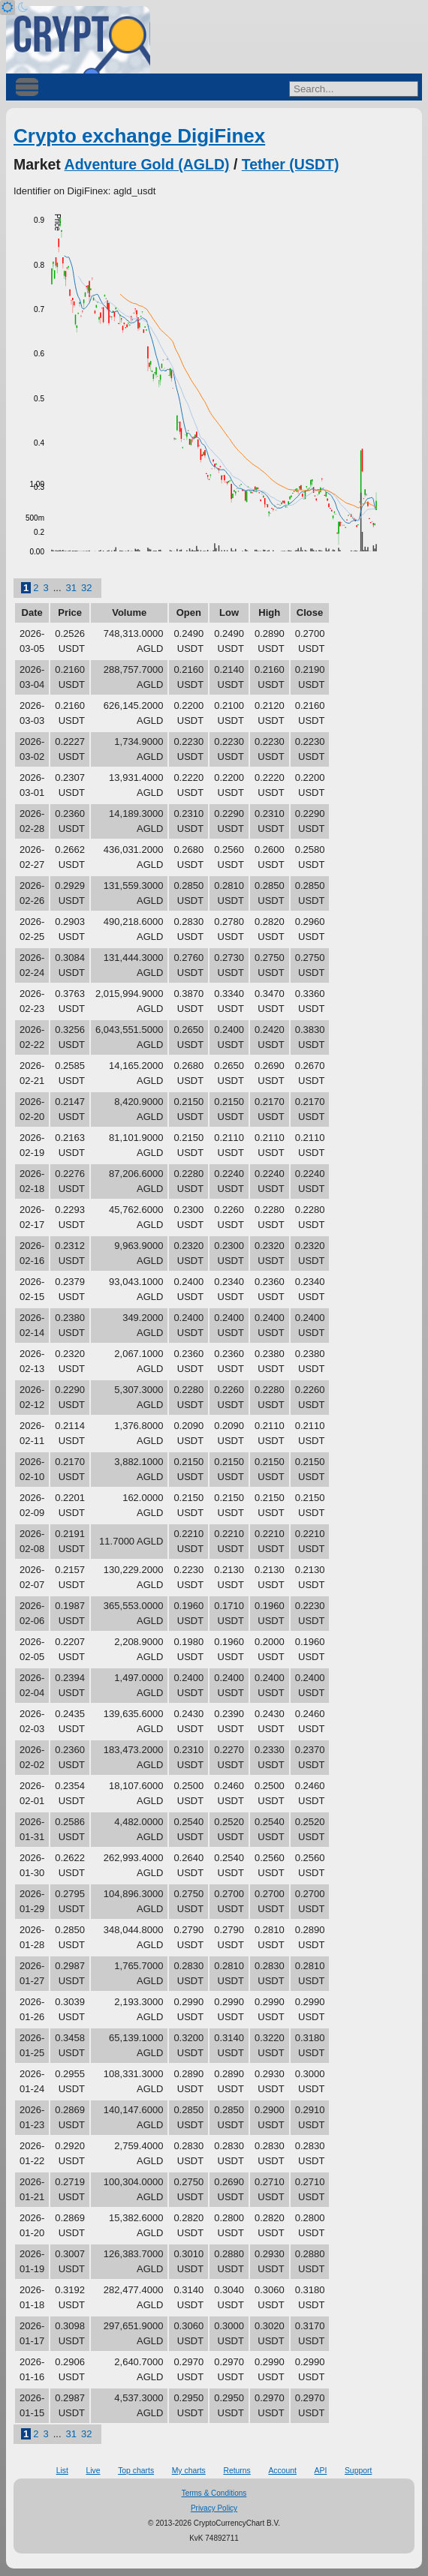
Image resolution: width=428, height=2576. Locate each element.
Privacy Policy (214, 2508)
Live (93, 2470)
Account (282, 2470)
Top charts (136, 2470)
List (62, 2470)
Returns (236, 2470)
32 (86, 587)
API (321, 2470)
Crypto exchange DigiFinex (139, 136)
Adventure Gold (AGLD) (147, 164)
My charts (189, 2470)
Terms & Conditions (214, 2493)
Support (358, 2470)
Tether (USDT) (290, 164)
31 (71, 587)
